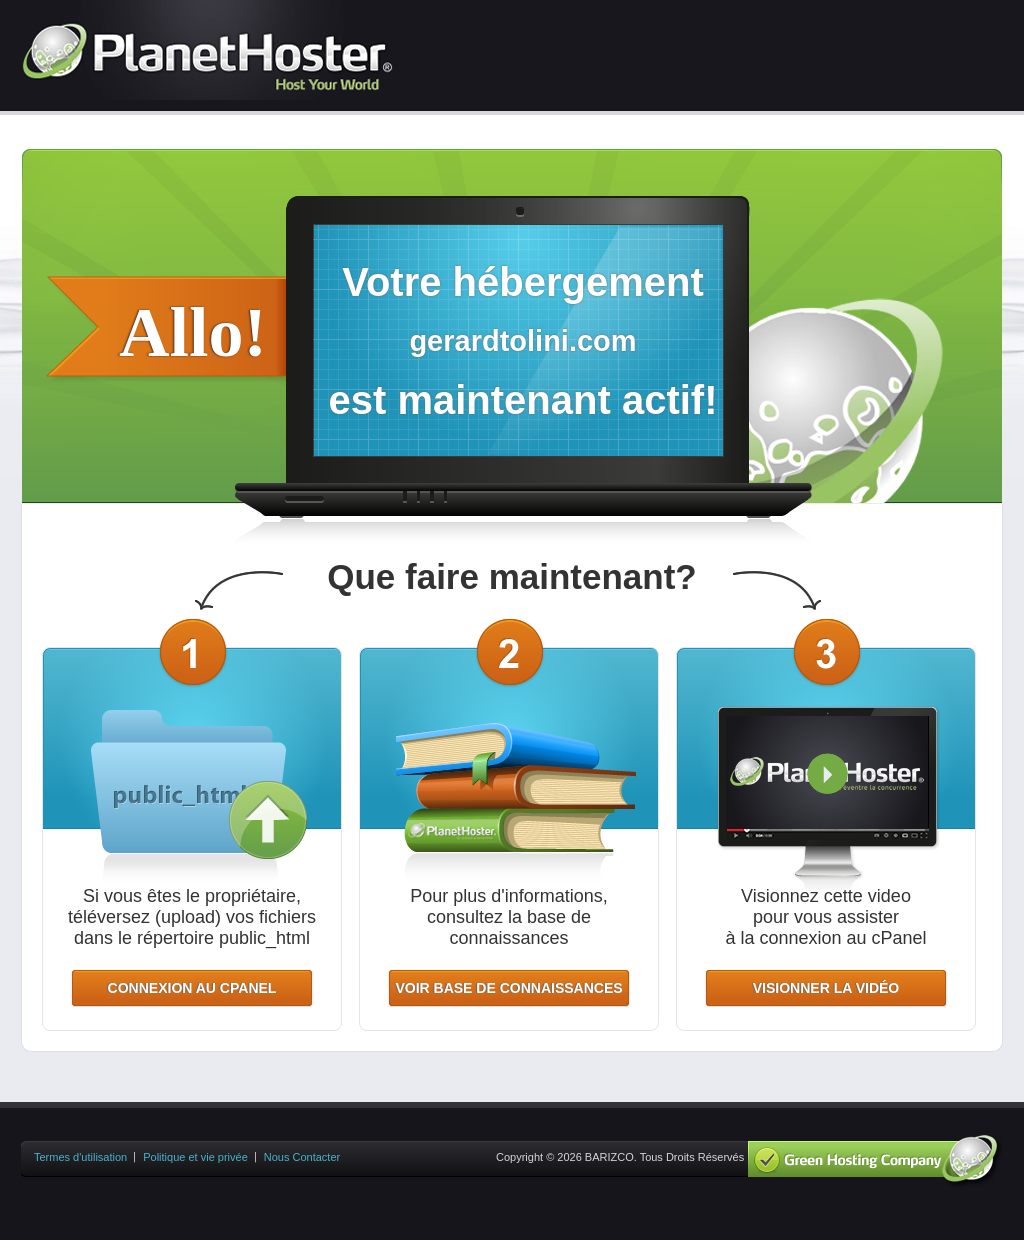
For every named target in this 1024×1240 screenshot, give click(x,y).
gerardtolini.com (522, 341)
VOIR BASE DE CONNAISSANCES (508, 988)
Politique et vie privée (195, 1157)
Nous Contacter (302, 1157)
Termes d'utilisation (80, 1157)
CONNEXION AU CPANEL (192, 988)
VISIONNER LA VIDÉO (826, 988)
